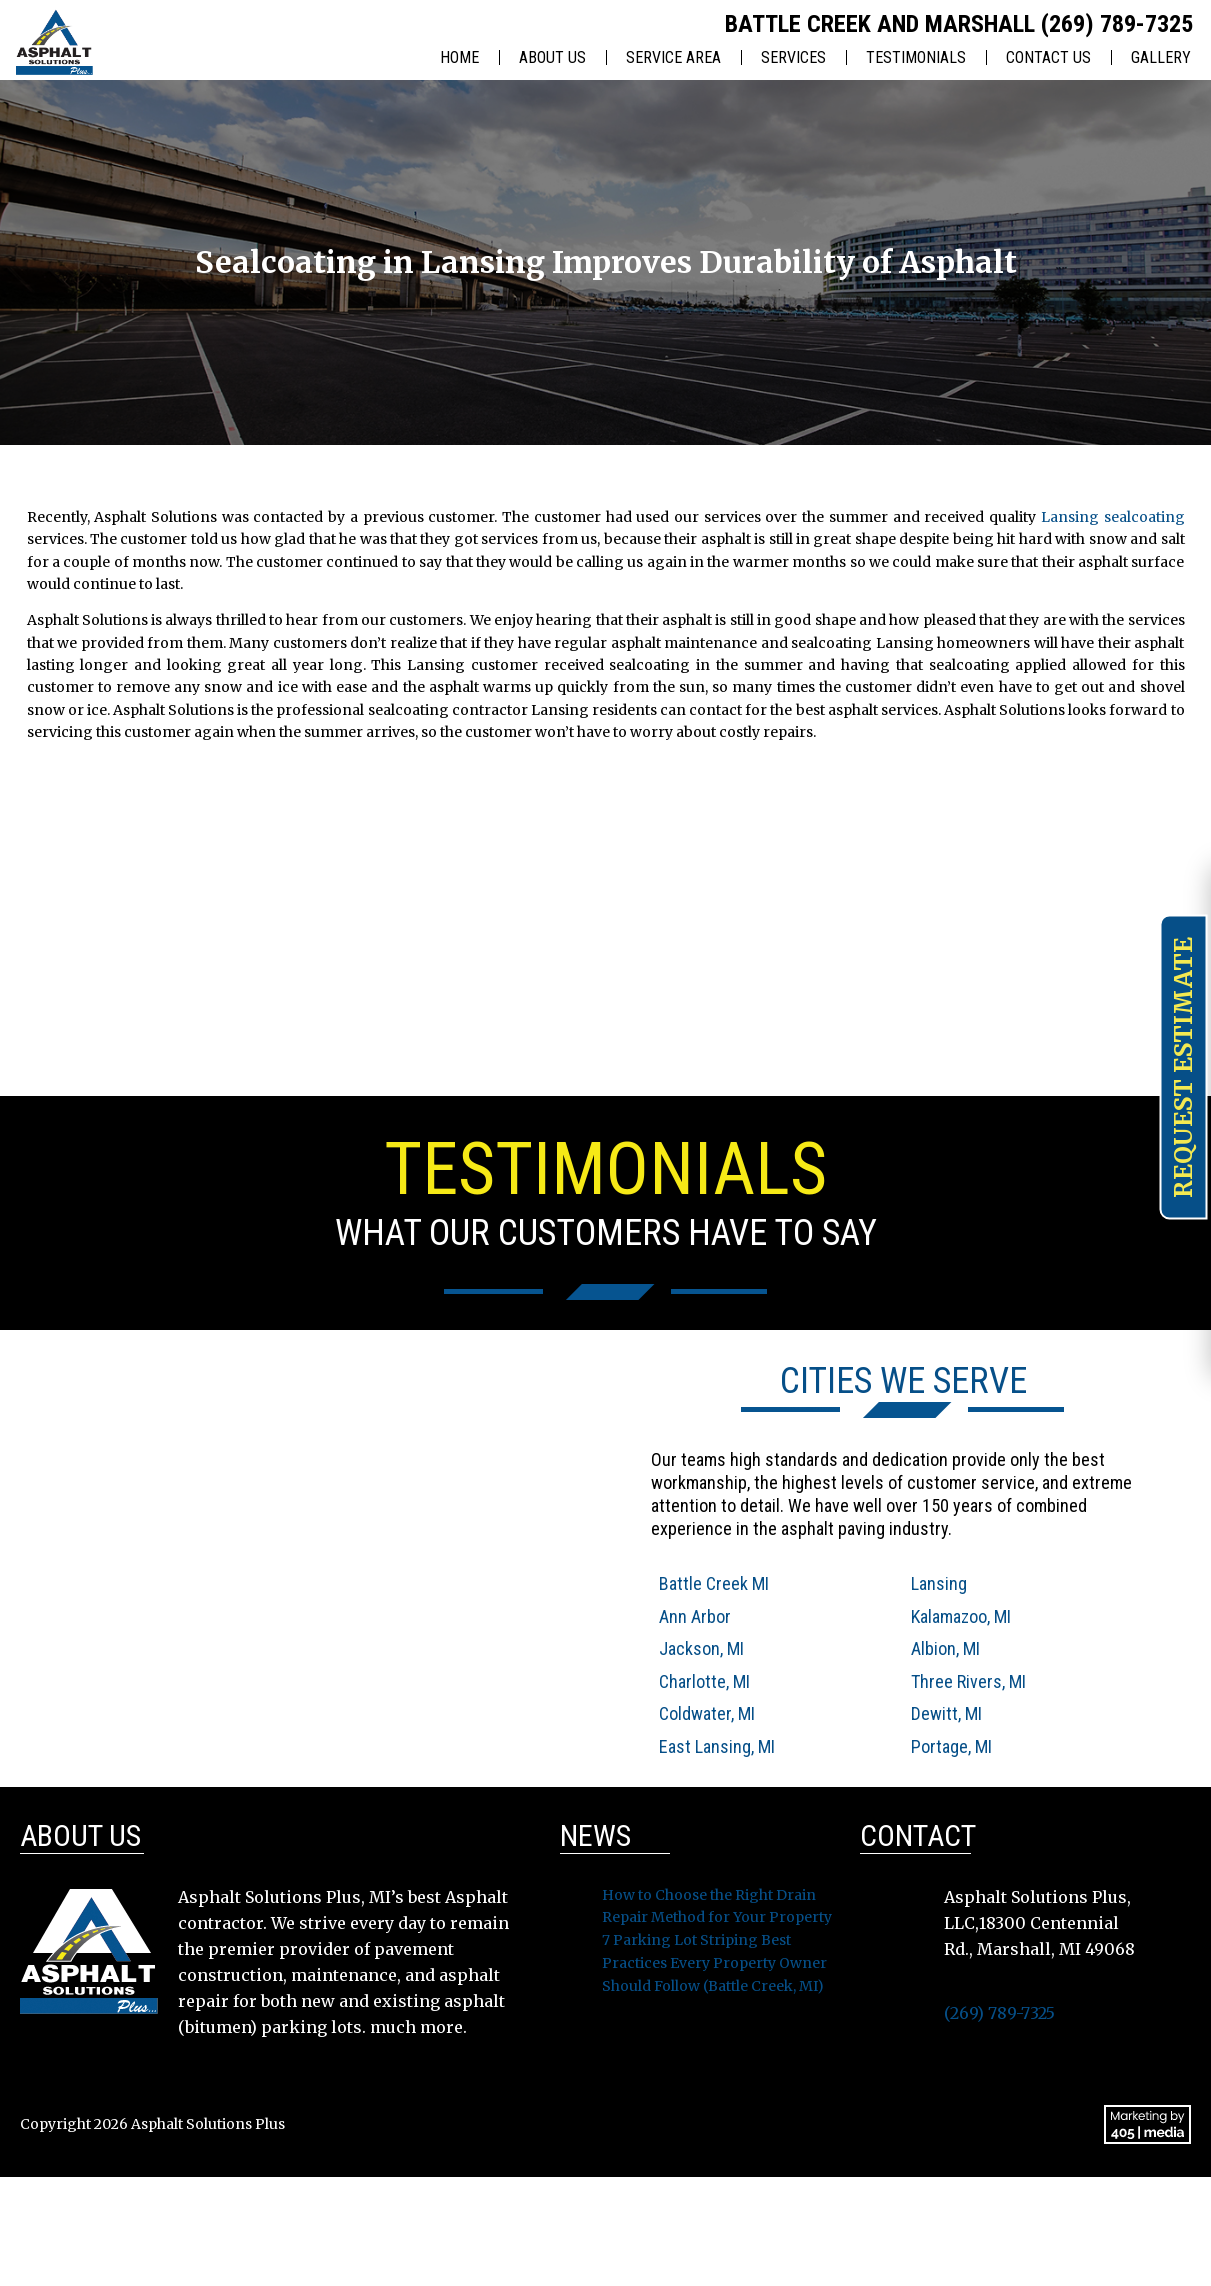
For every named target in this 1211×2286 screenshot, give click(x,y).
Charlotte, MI (704, 1681)
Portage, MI (951, 1746)
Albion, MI (945, 1648)
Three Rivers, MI (968, 1681)
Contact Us (1048, 57)
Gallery (1161, 57)
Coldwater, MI (707, 1713)
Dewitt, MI (946, 1713)
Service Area (673, 57)
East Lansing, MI (717, 1746)
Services (793, 57)
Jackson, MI (701, 1648)
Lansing (939, 1583)
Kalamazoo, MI (961, 1616)
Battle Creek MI (714, 1583)
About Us (552, 57)
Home (459, 57)
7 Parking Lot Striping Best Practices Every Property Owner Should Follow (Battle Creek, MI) (714, 1963)
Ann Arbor (695, 1616)
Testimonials (916, 57)
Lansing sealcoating (1113, 517)
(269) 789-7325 (1117, 24)
